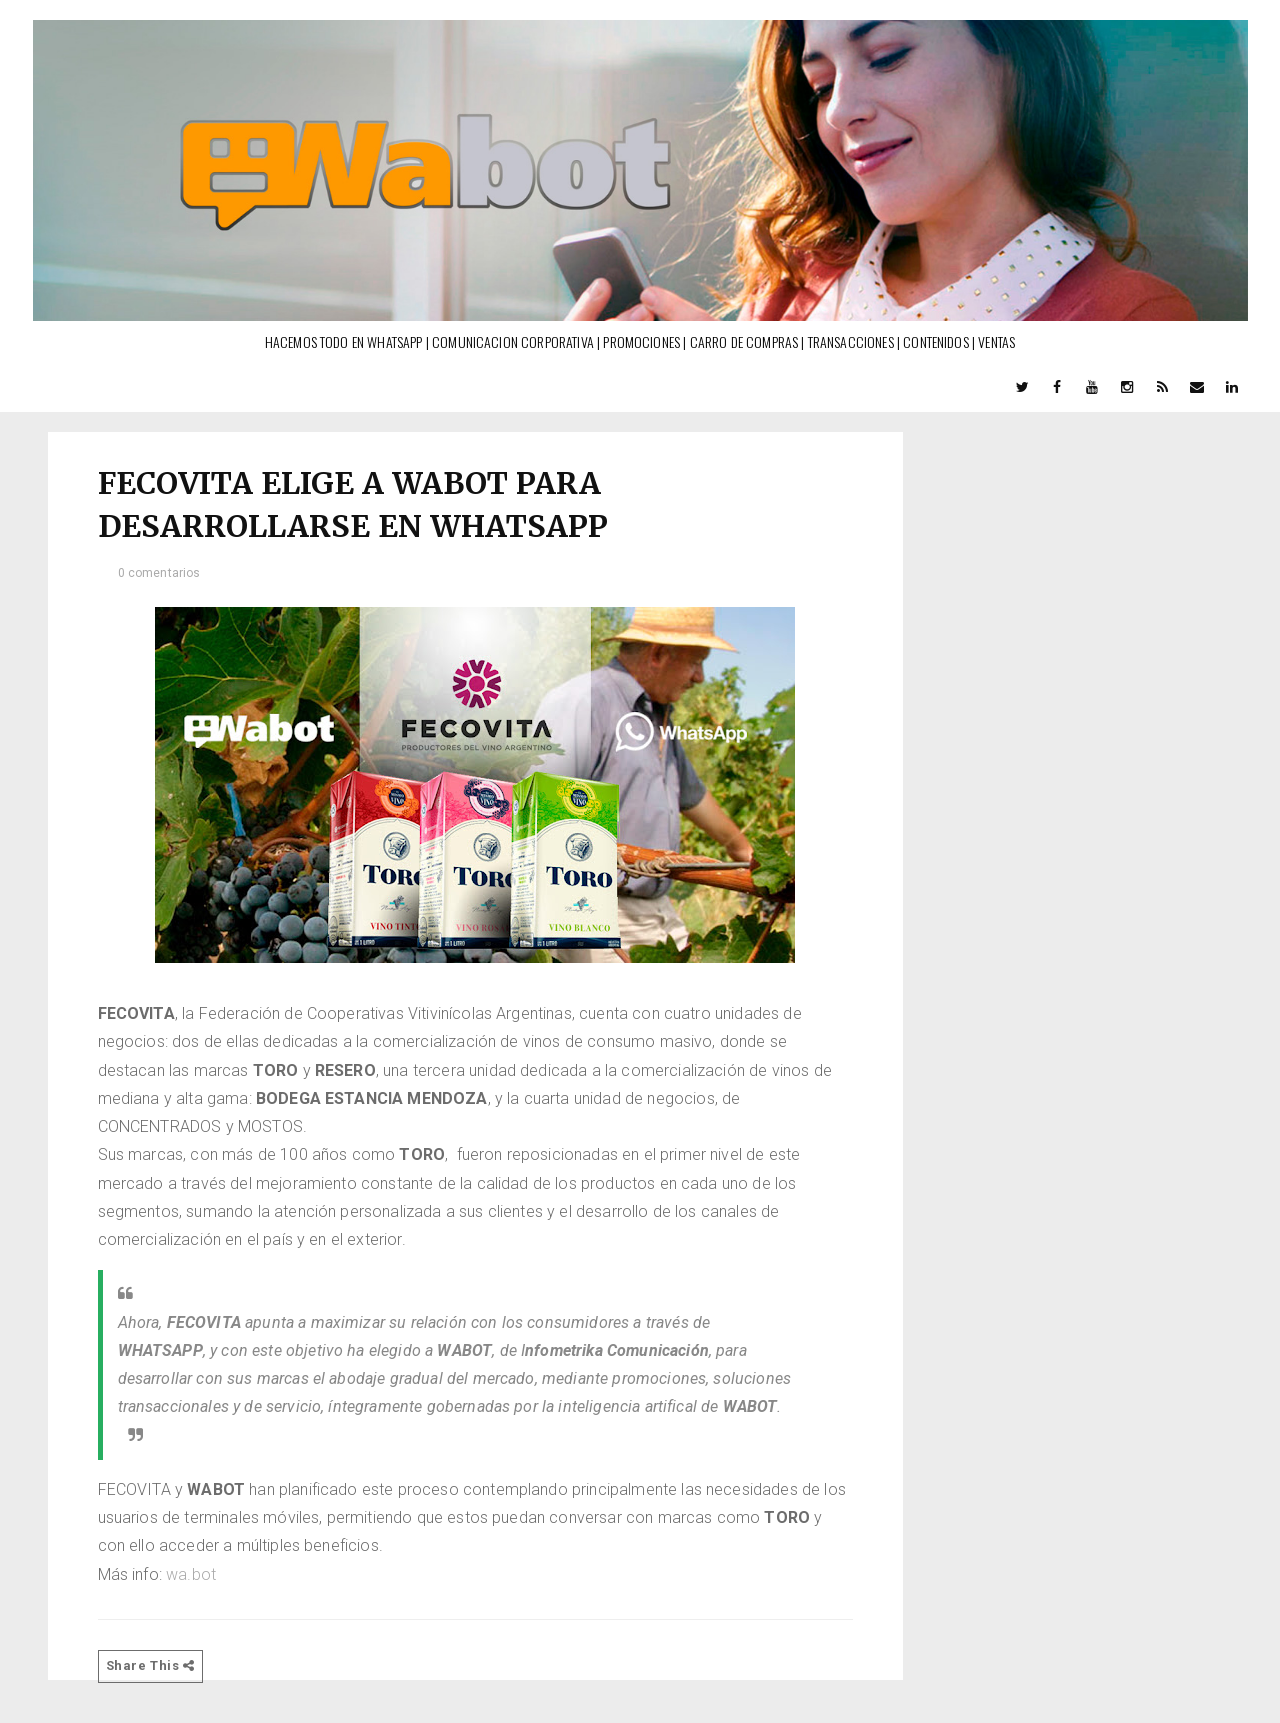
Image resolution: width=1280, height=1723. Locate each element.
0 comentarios (159, 573)
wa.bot (193, 1574)
